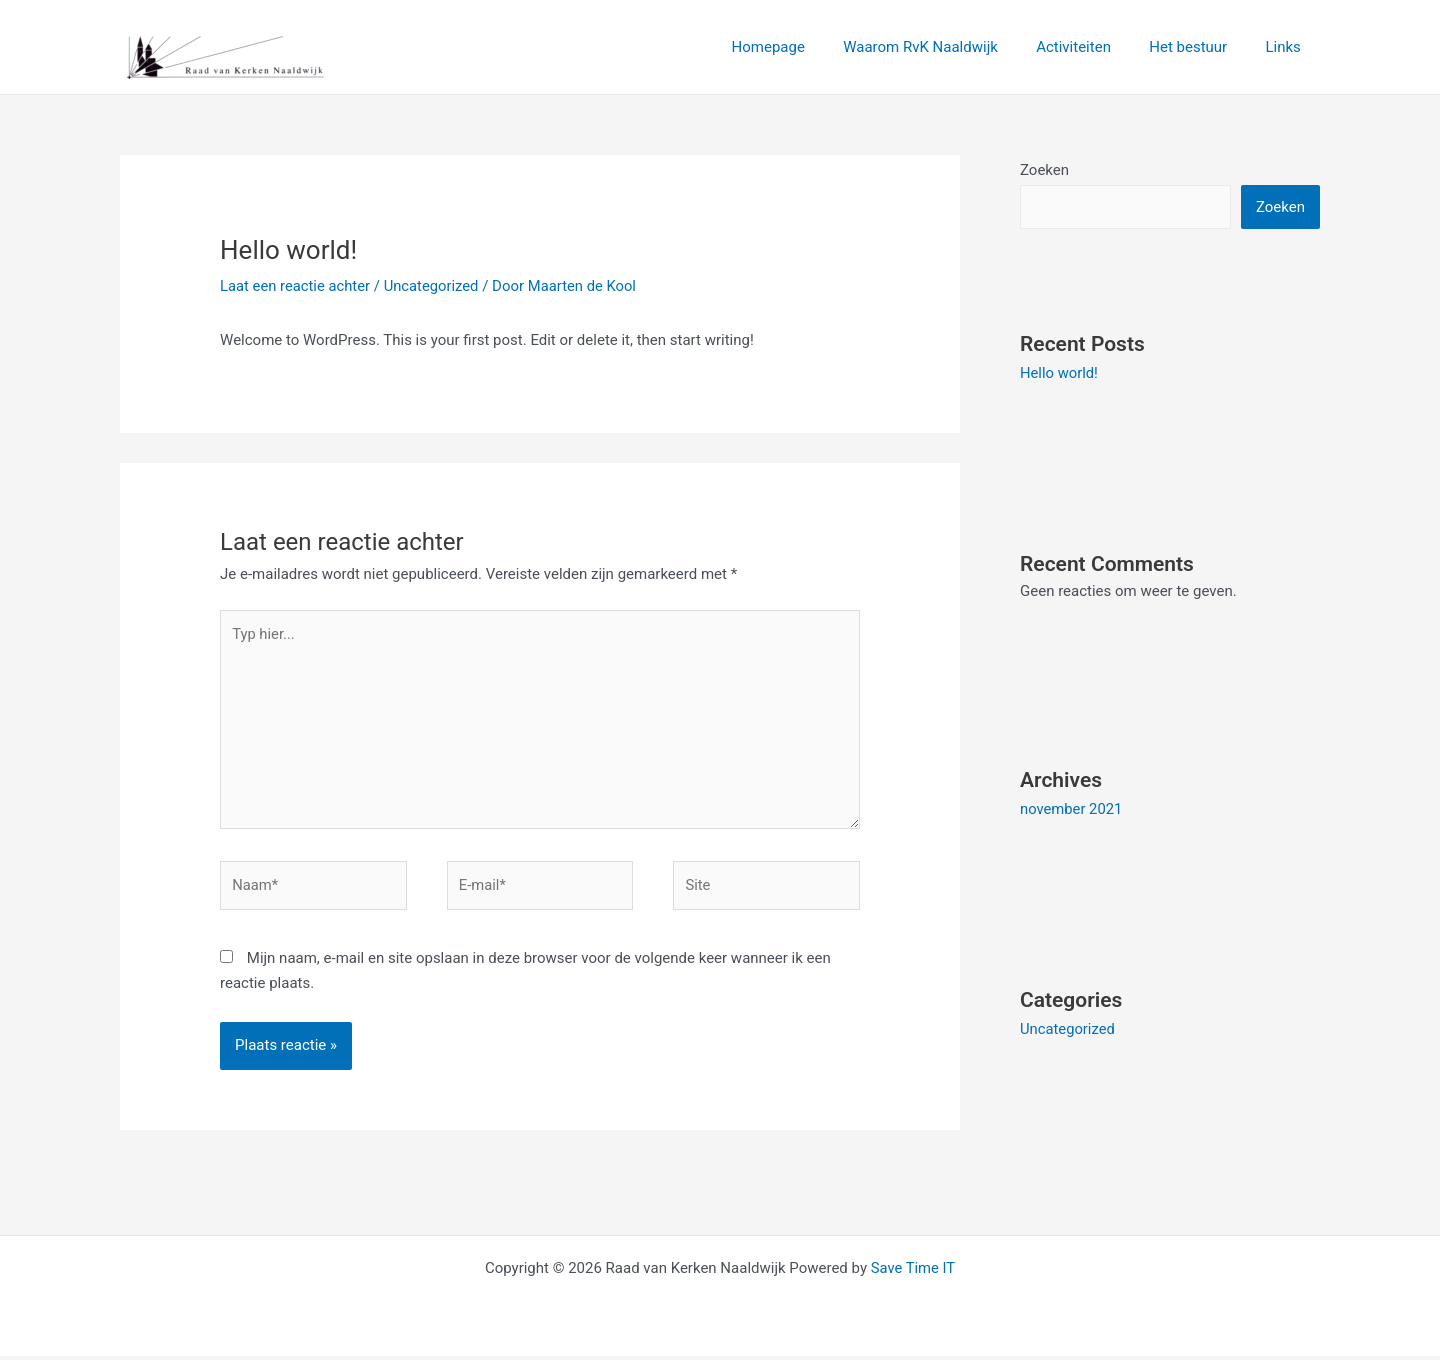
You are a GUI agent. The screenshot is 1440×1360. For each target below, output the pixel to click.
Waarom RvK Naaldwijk (949, 47)
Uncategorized (434, 286)
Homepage (805, 47)
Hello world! (1059, 373)
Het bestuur (1201, 47)
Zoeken (1044, 170)
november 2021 (1072, 809)
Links (1287, 47)
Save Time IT (913, 1272)
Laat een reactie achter (296, 286)
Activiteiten (1094, 47)
